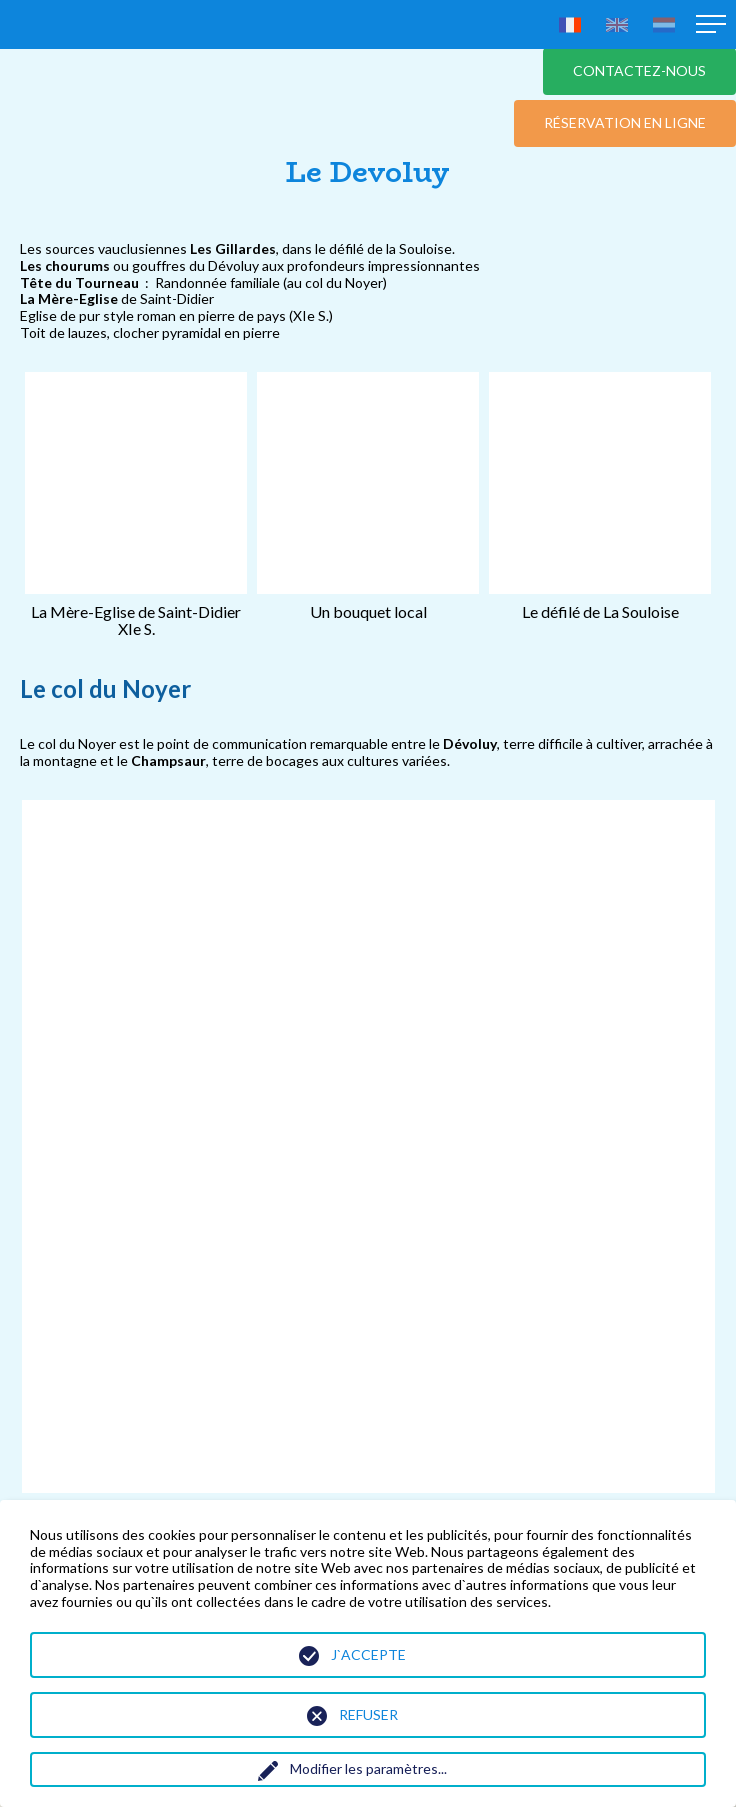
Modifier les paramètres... (368, 1768)
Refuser (368, 1714)
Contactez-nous (639, 70)
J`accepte (368, 1654)
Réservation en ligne (625, 122)
